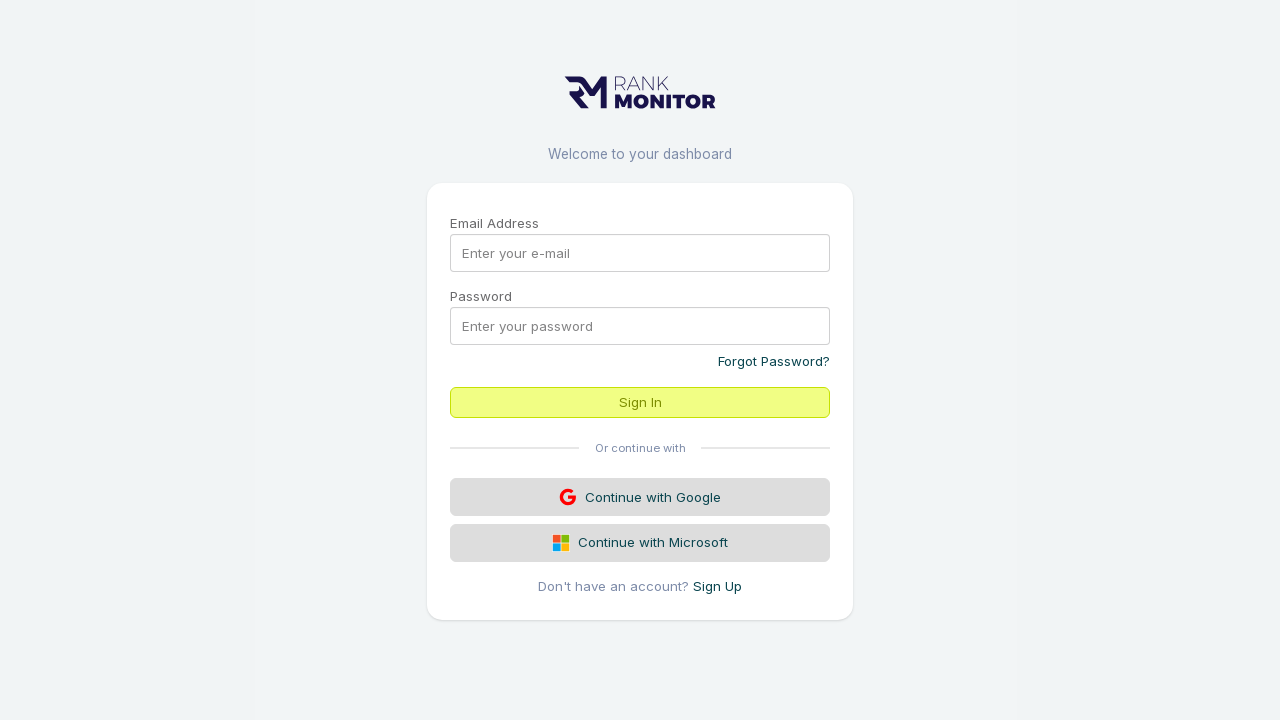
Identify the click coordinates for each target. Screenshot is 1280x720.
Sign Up (717, 586)
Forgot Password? (774, 361)
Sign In (640, 402)
